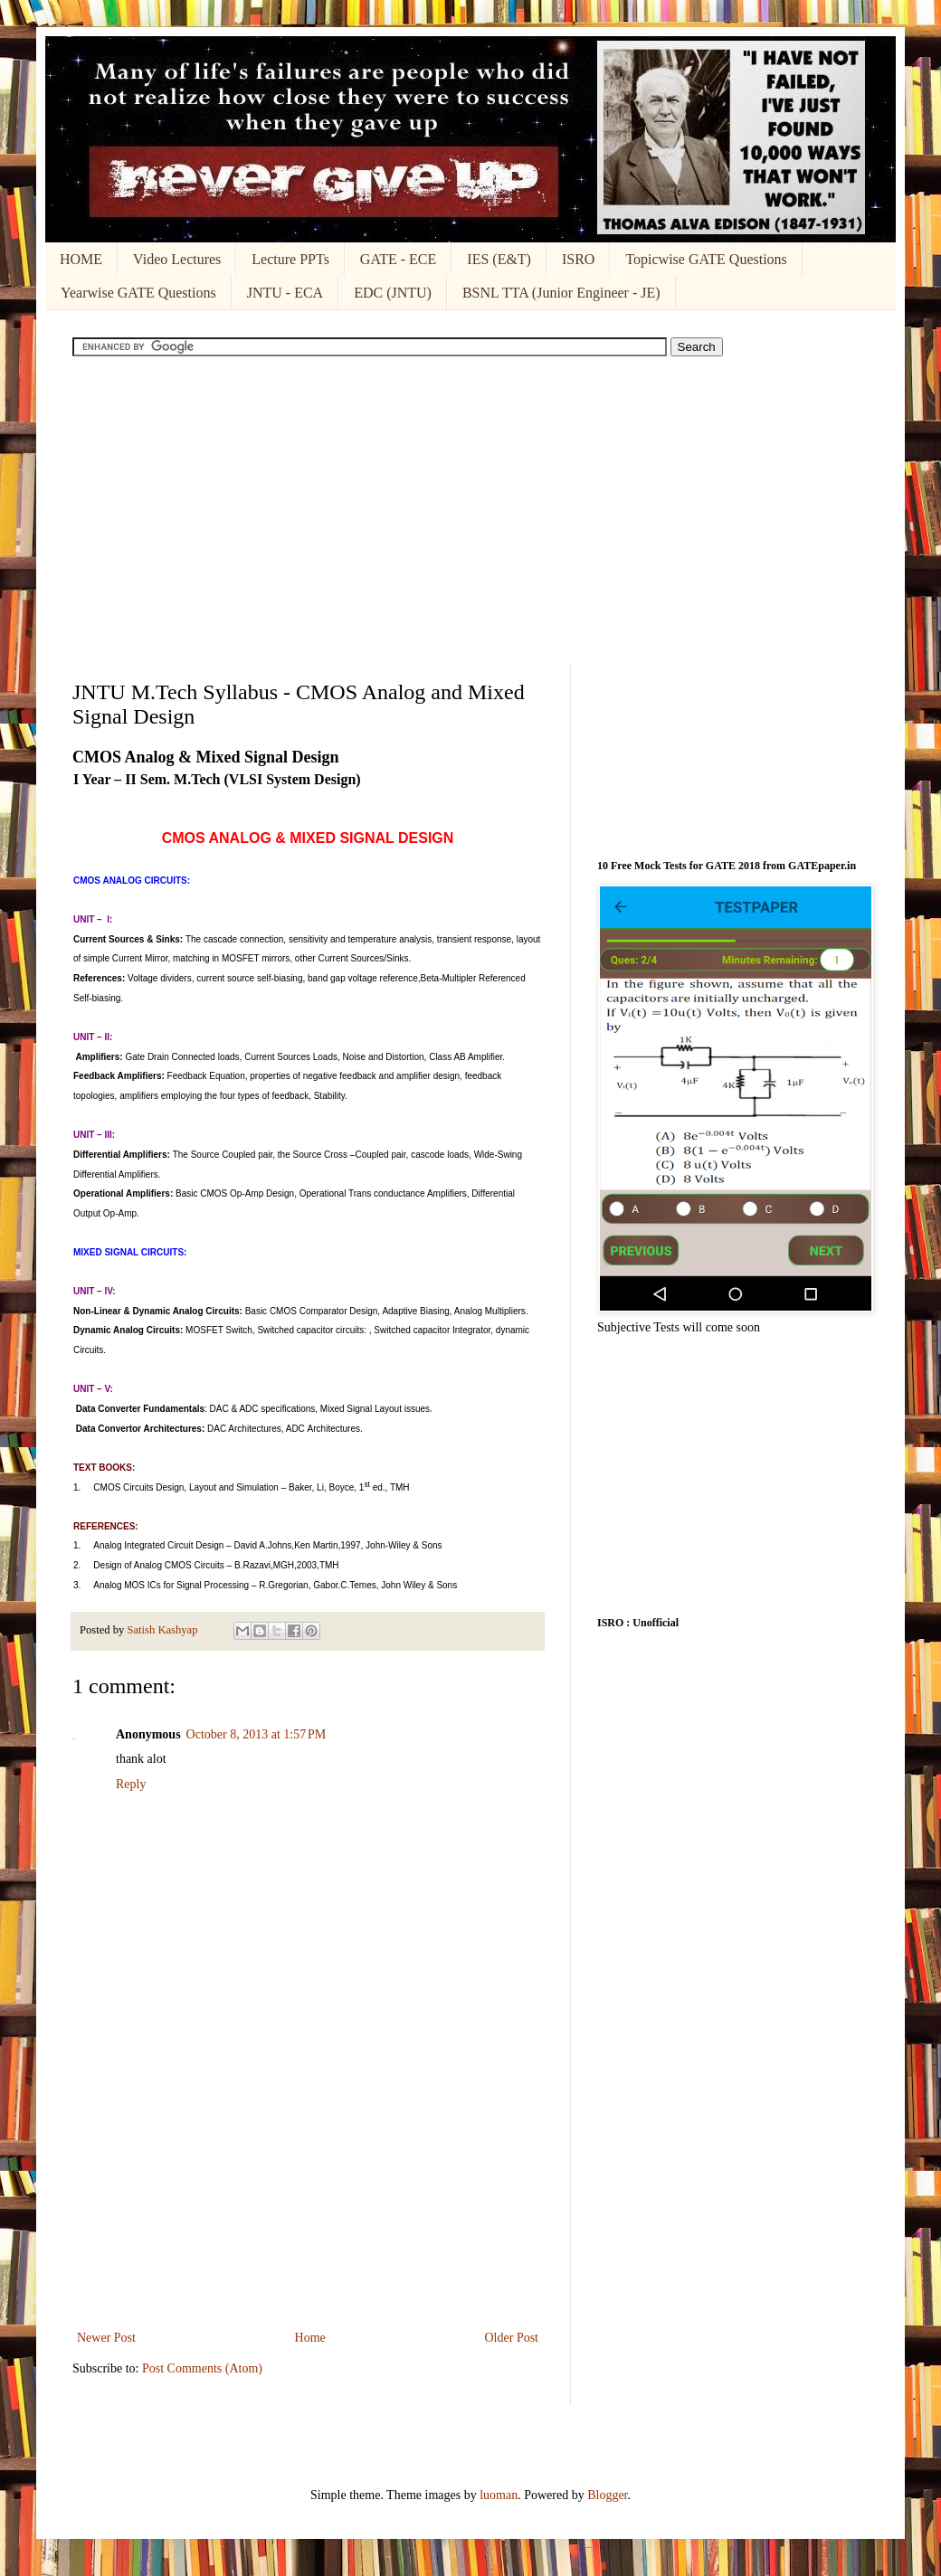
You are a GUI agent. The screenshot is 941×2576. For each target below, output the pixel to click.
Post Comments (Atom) (202, 2368)
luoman (499, 2495)
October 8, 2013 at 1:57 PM (256, 1734)
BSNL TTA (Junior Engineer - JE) (561, 292)
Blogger (607, 2495)
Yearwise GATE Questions (138, 292)
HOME (81, 259)
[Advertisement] (470, 510)
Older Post (512, 2337)
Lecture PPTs (290, 259)
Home (310, 2337)
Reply (131, 1784)
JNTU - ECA (285, 292)
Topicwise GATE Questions (705, 259)
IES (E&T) (499, 259)
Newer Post (106, 2337)
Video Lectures (177, 259)
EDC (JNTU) (393, 292)
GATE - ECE (398, 259)
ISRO (578, 259)
